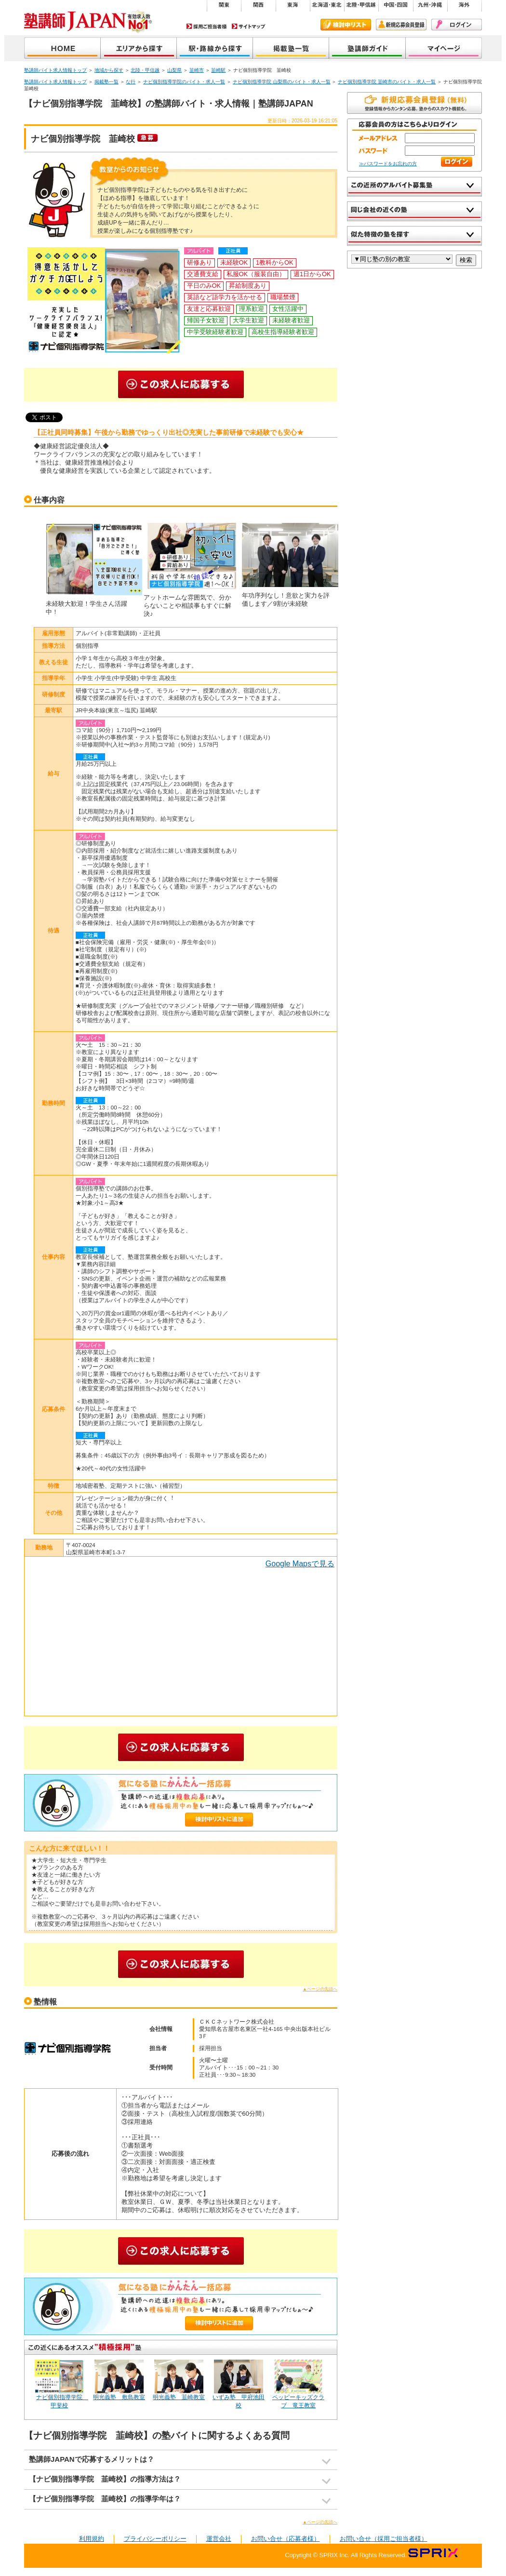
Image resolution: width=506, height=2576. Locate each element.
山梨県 (174, 70)
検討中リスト (345, 24)
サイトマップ (249, 26)
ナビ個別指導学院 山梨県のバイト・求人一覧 (282, 81)
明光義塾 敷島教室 (119, 2397)
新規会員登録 (401, 24)
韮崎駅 (218, 70)
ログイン (456, 24)
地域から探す (139, 49)
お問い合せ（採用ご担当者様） (383, 2538)
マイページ (444, 49)
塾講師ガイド (367, 49)
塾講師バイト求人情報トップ (55, 70)
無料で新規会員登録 (414, 103)
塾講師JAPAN (62, 49)
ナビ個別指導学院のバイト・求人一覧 (184, 81)
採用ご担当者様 (206, 26)
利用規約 (91, 2538)
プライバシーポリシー (155, 2538)
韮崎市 (196, 70)
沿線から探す (215, 49)
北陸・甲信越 (145, 70)
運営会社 (218, 2538)
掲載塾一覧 (291, 49)
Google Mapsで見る (300, 1564)
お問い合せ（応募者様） (285, 2538)
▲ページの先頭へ (320, 1989)
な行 (130, 81)
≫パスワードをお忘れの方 (388, 163)
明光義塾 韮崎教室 (179, 2397)
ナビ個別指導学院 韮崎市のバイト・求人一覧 (387, 81)
